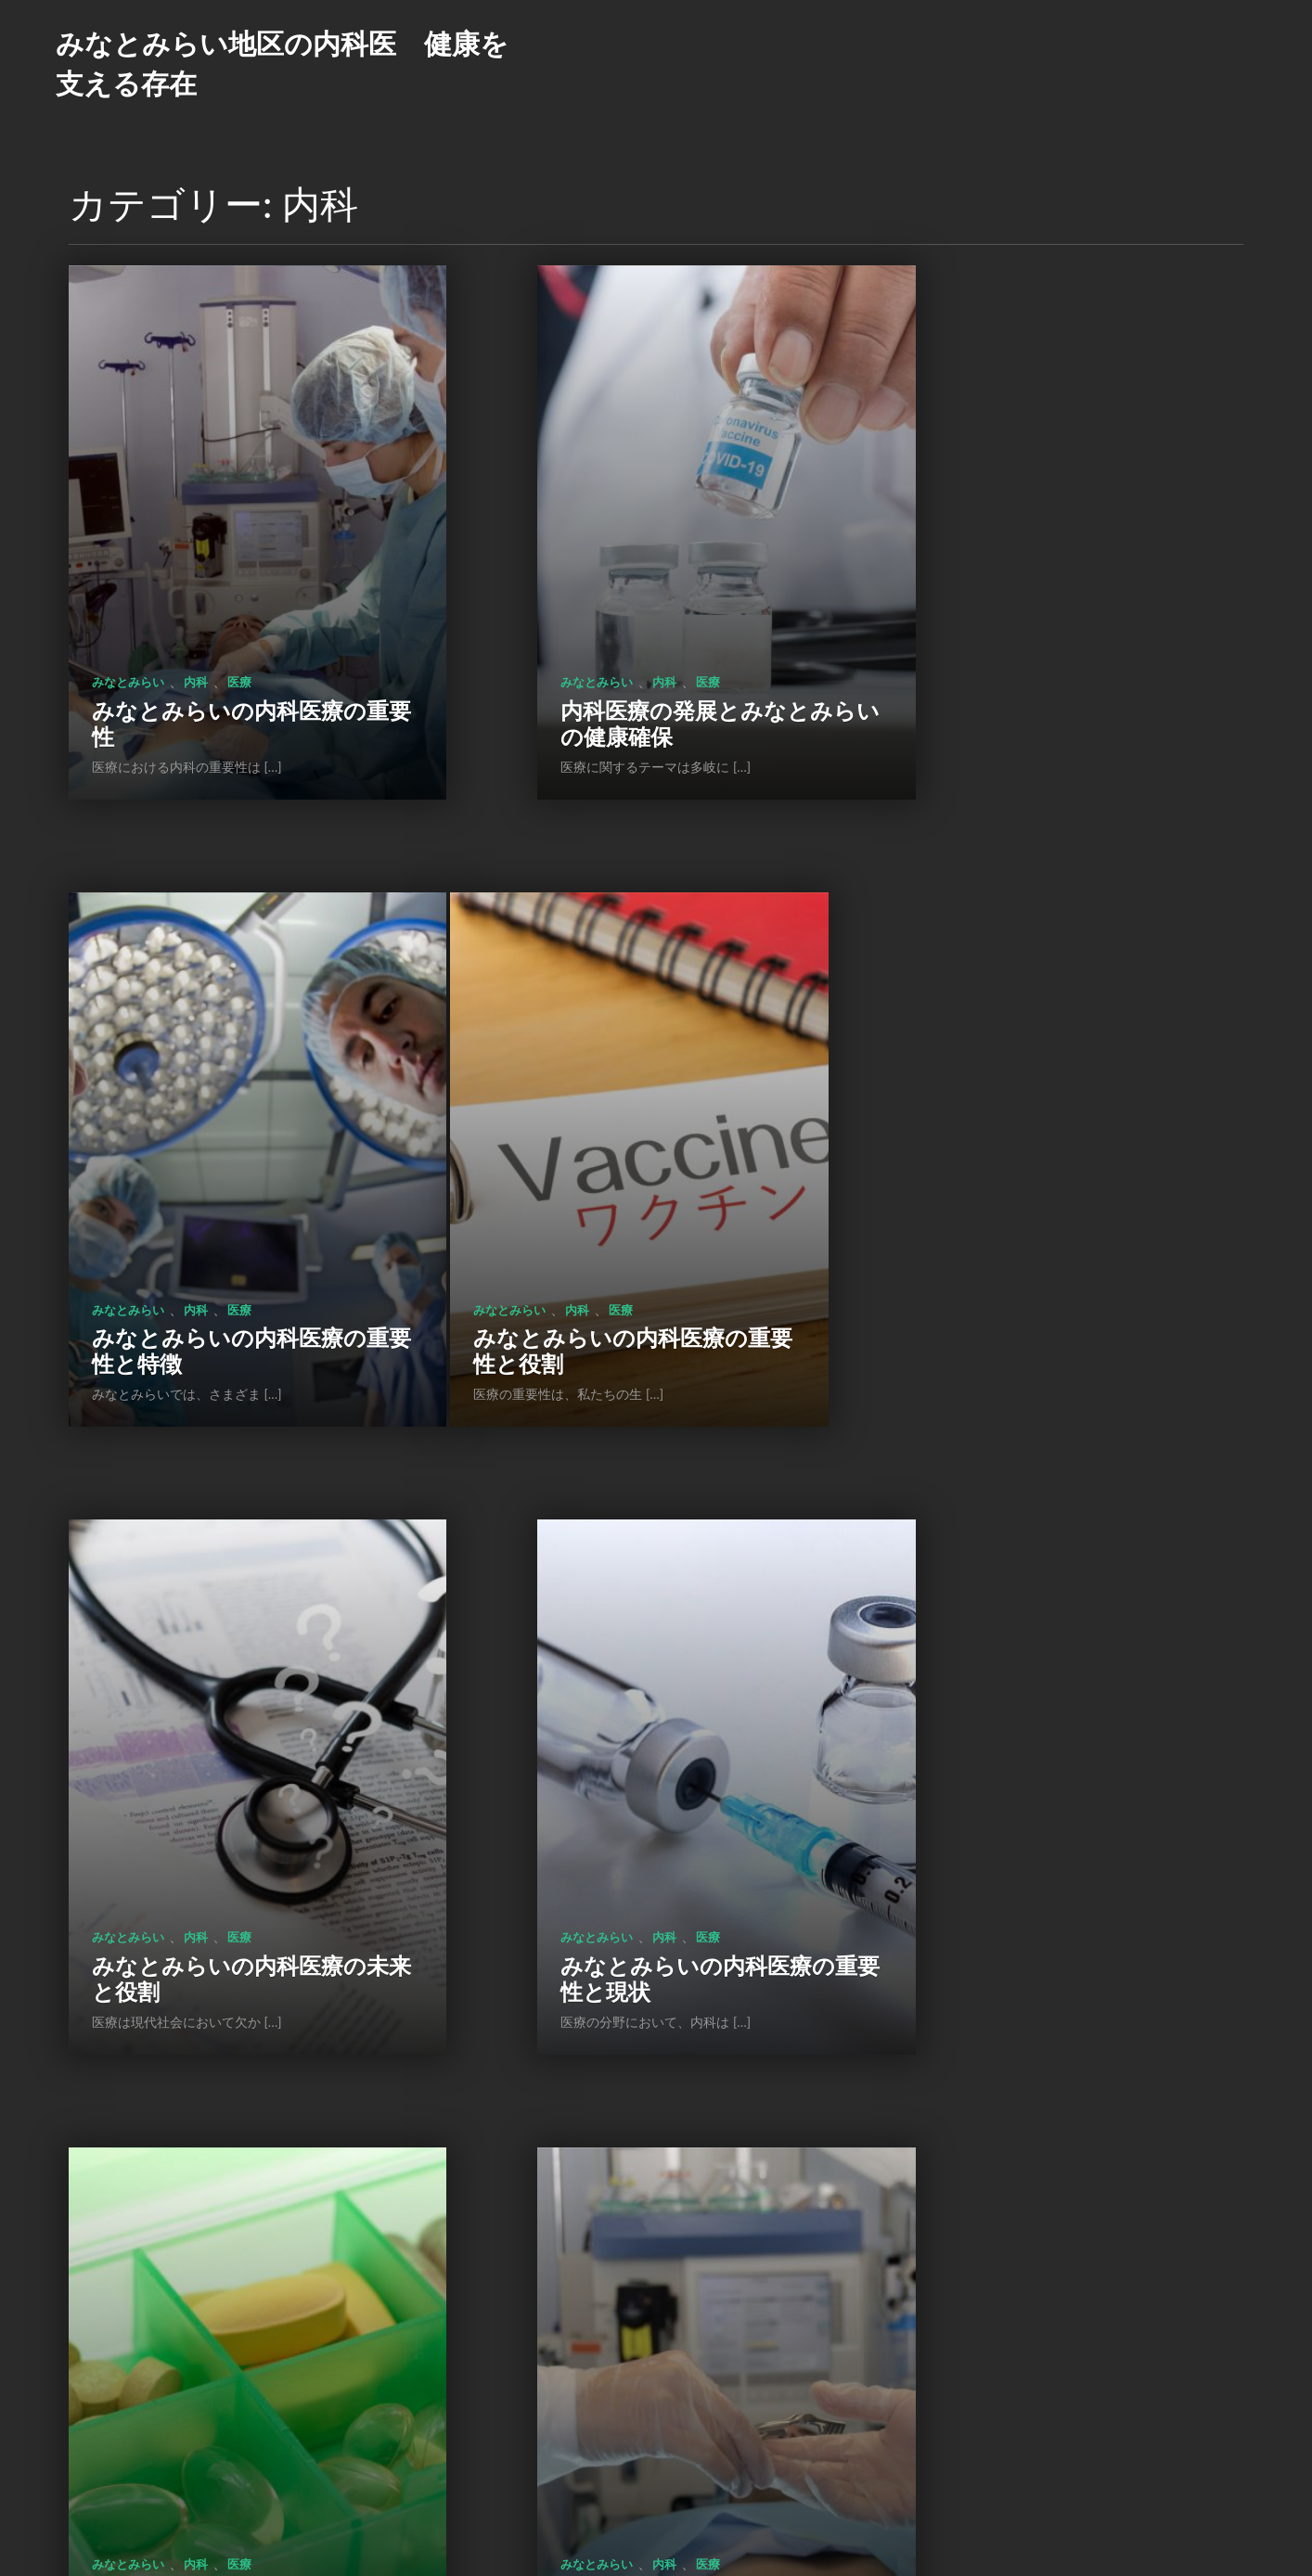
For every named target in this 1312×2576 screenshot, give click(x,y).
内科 (196, 596)
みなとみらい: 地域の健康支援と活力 (1052, 1720)
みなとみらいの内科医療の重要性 (217, 636)
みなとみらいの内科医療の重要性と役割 (217, 1178)
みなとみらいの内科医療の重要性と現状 (1047, 1178)
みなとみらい (128, 596)
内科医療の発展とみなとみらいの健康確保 (631, 636)
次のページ (719, 2446)
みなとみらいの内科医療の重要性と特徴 (1047, 636)
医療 (239, 596)
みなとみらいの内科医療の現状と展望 (632, 1720)
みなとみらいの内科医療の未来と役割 (632, 1178)
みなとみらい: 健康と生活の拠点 (223, 2261)
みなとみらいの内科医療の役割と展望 (217, 1720)
